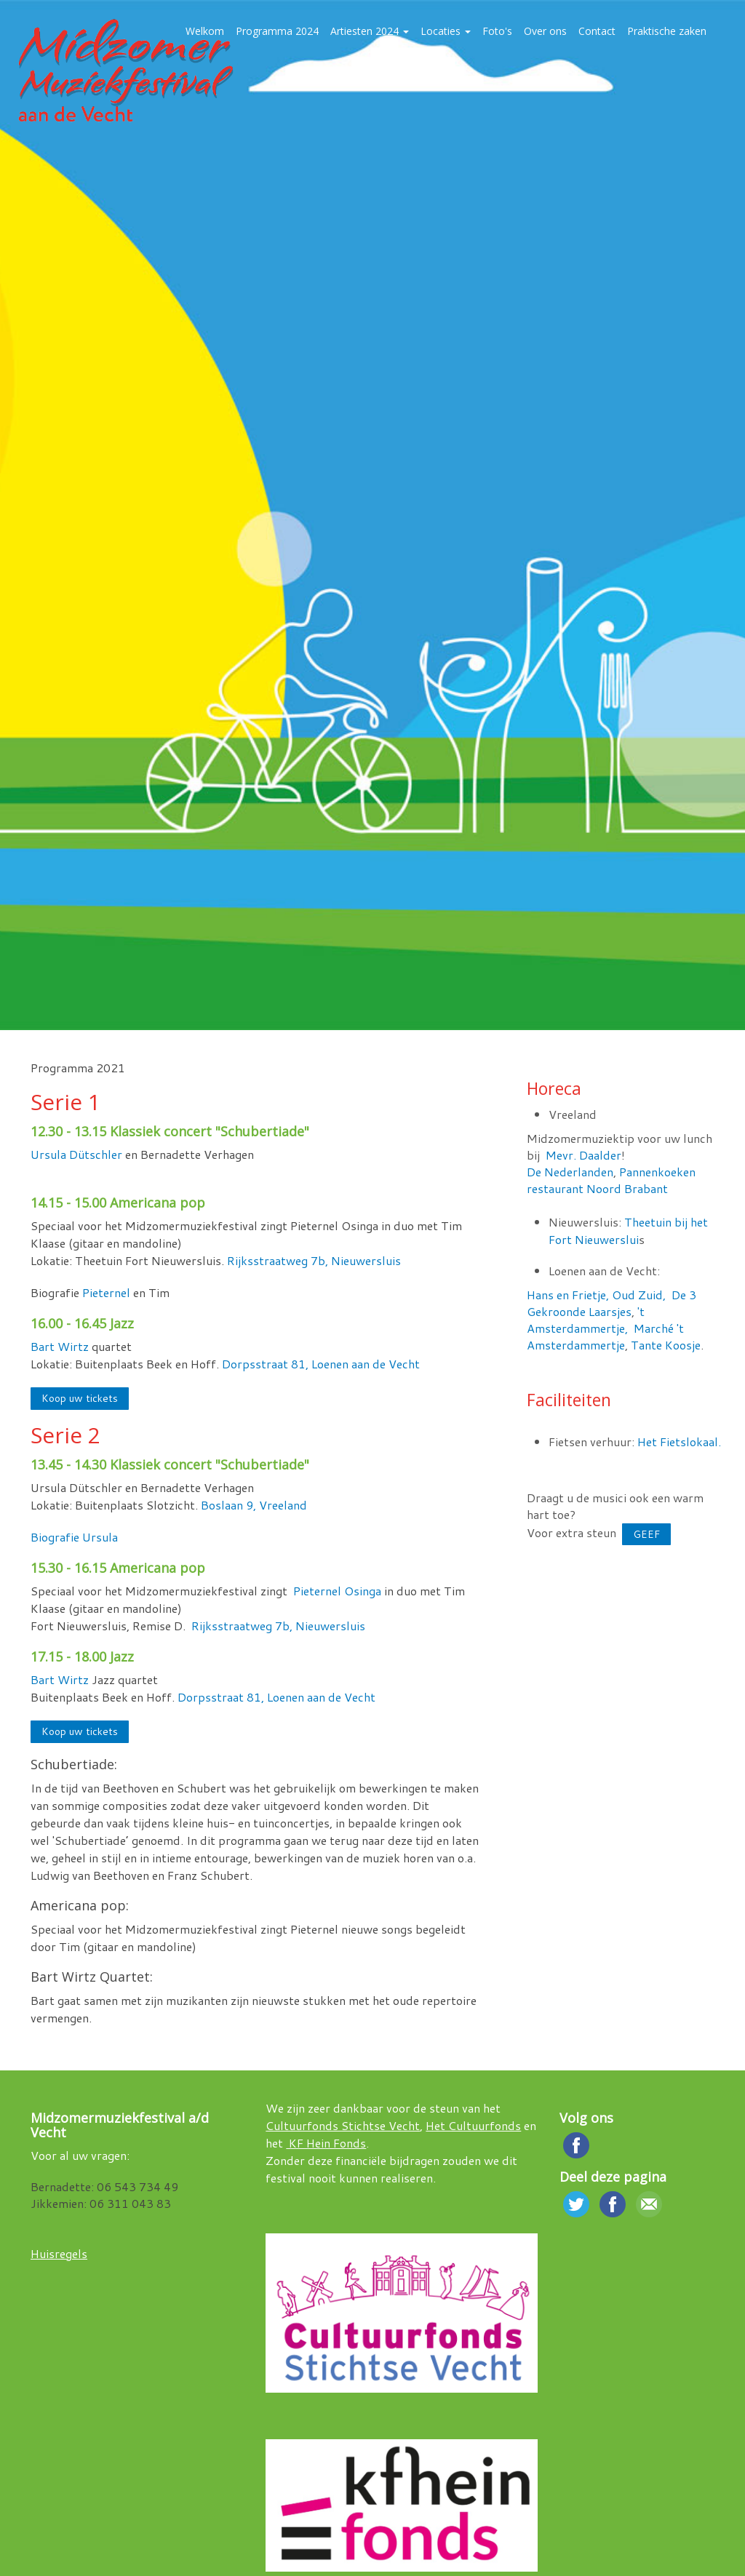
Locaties (446, 31)
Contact (596, 31)
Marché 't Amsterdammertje (605, 1336)
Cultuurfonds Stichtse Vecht (343, 2125)
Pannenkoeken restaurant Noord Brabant (611, 1180)
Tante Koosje (666, 1344)
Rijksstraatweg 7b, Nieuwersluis (314, 1260)
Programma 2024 (277, 31)
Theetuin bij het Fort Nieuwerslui (628, 1230)
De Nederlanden (570, 1171)
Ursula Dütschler (76, 1154)
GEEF (646, 1534)
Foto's (497, 31)
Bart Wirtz (60, 1346)
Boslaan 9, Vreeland (255, 1504)
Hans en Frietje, (568, 1294)
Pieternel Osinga (338, 1590)
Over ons (545, 31)
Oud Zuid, (639, 1294)
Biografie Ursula (74, 1536)
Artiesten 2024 (369, 31)
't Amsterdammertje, (586, 1319)
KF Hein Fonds (326, 2142)
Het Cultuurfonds (473, 2125)
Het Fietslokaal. (679, 1441)
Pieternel (107, 1292)
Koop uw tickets (79, 1398)
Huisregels (59, 2253)
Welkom (205, 31)
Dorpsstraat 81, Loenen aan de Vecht (321, 1363)
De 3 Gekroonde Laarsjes (611, 1303)
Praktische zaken (666, 31)
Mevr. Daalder (583, 1155)
